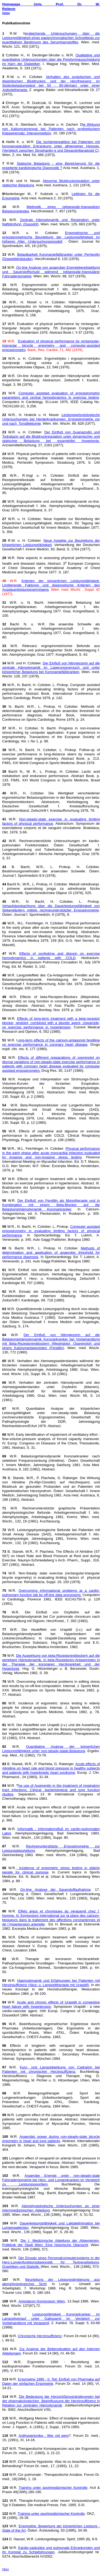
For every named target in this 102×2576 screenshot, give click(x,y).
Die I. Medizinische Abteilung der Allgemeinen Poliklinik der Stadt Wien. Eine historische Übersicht (51, 2243)
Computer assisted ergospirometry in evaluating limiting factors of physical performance (51, 1230)
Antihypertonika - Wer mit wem (43, 2436)
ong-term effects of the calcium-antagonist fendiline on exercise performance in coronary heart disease (51, 1042)
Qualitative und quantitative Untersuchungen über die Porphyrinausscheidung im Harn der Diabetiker (51, 59)
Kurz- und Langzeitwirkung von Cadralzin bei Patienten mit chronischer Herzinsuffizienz (51, 2069)
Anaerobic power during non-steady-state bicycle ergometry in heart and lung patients (51, 2139)
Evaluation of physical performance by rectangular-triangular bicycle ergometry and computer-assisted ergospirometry (51, 345)
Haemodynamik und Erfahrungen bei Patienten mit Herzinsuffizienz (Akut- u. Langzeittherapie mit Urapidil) (51, 1983)
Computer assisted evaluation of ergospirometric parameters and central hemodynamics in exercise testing (51, 395)
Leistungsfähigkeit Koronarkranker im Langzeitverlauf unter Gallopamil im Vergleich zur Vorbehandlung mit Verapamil (51, 2318)
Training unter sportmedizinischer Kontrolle (53, 2488)
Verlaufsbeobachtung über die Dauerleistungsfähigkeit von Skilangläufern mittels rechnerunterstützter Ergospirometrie (51, 908)
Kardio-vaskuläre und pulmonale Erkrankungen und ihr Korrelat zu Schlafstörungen (51, 2550)
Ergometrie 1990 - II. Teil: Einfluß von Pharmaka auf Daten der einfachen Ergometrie (51, 2381)
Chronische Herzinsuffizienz (40, 2336)
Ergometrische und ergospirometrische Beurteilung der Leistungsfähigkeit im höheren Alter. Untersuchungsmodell (51, 237)
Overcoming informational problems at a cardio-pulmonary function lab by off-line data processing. (51, 1593)
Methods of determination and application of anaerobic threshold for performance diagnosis (51, 1252)
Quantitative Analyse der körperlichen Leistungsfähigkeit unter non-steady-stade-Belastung (51, 1749)
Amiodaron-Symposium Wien (41, 2301)
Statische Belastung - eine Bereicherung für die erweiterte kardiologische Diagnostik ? (51, 165)
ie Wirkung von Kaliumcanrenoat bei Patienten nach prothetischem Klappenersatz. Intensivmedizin (51, 128)
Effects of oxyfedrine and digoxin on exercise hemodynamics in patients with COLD (51, 955)
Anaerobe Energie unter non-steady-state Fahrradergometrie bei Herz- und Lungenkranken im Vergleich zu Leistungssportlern (51, 2180)
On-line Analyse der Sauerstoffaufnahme (55, 1890)
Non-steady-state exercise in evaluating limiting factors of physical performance (51, 821)
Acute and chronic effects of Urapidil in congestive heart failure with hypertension (51, 2004)
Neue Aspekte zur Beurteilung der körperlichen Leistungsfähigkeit (51, 542)
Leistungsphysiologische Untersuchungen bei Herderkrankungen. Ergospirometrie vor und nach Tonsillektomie (51, 419)
